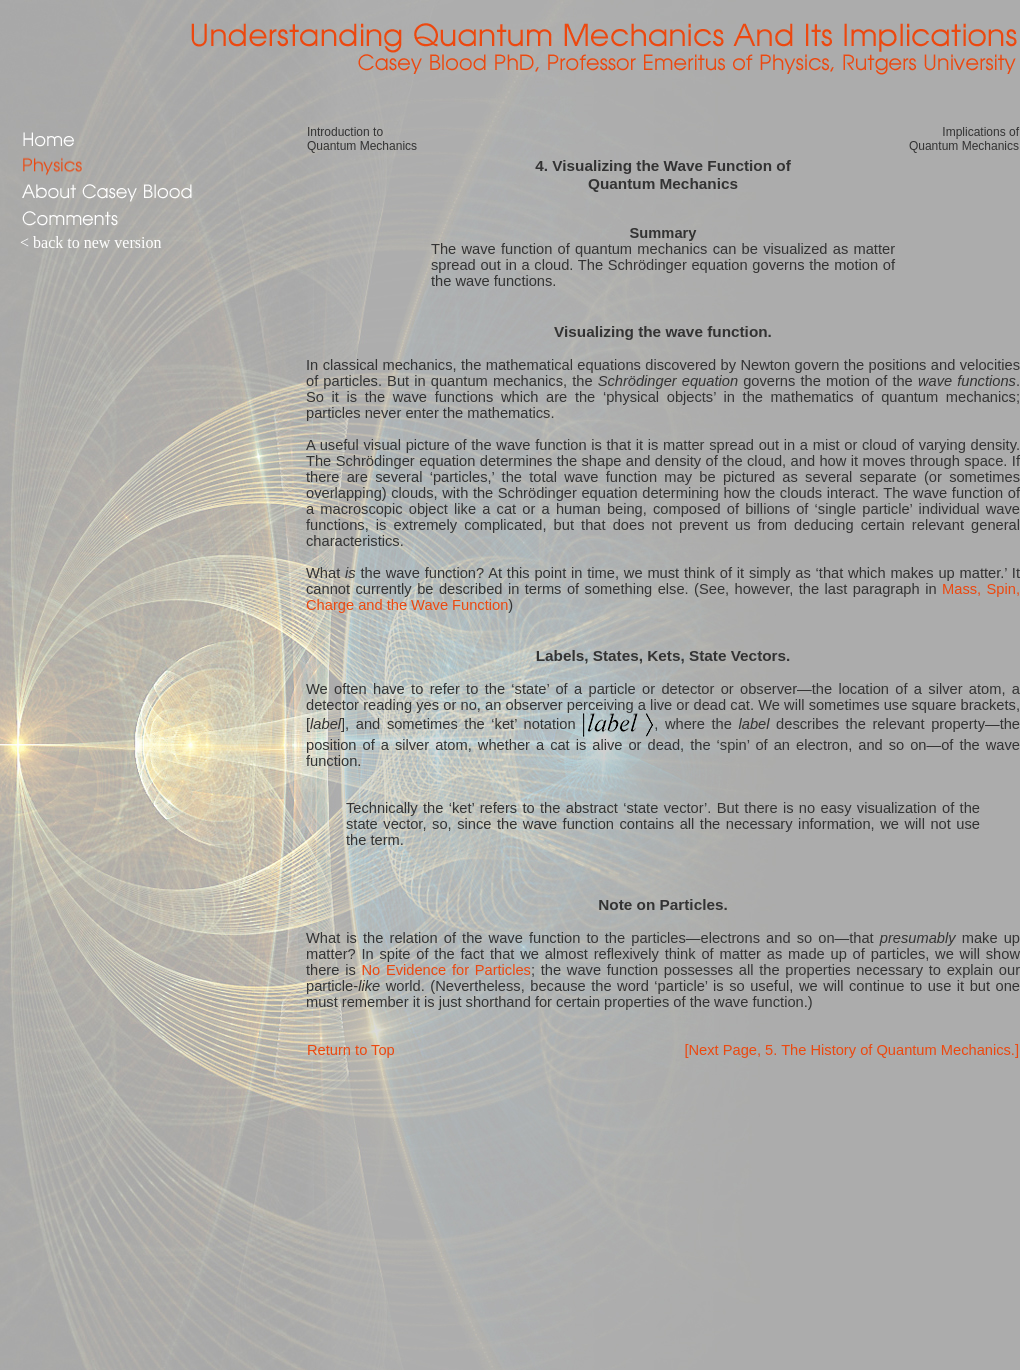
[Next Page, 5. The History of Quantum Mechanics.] (851, 1050)
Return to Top (351, 1050)
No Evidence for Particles (446, 970)
